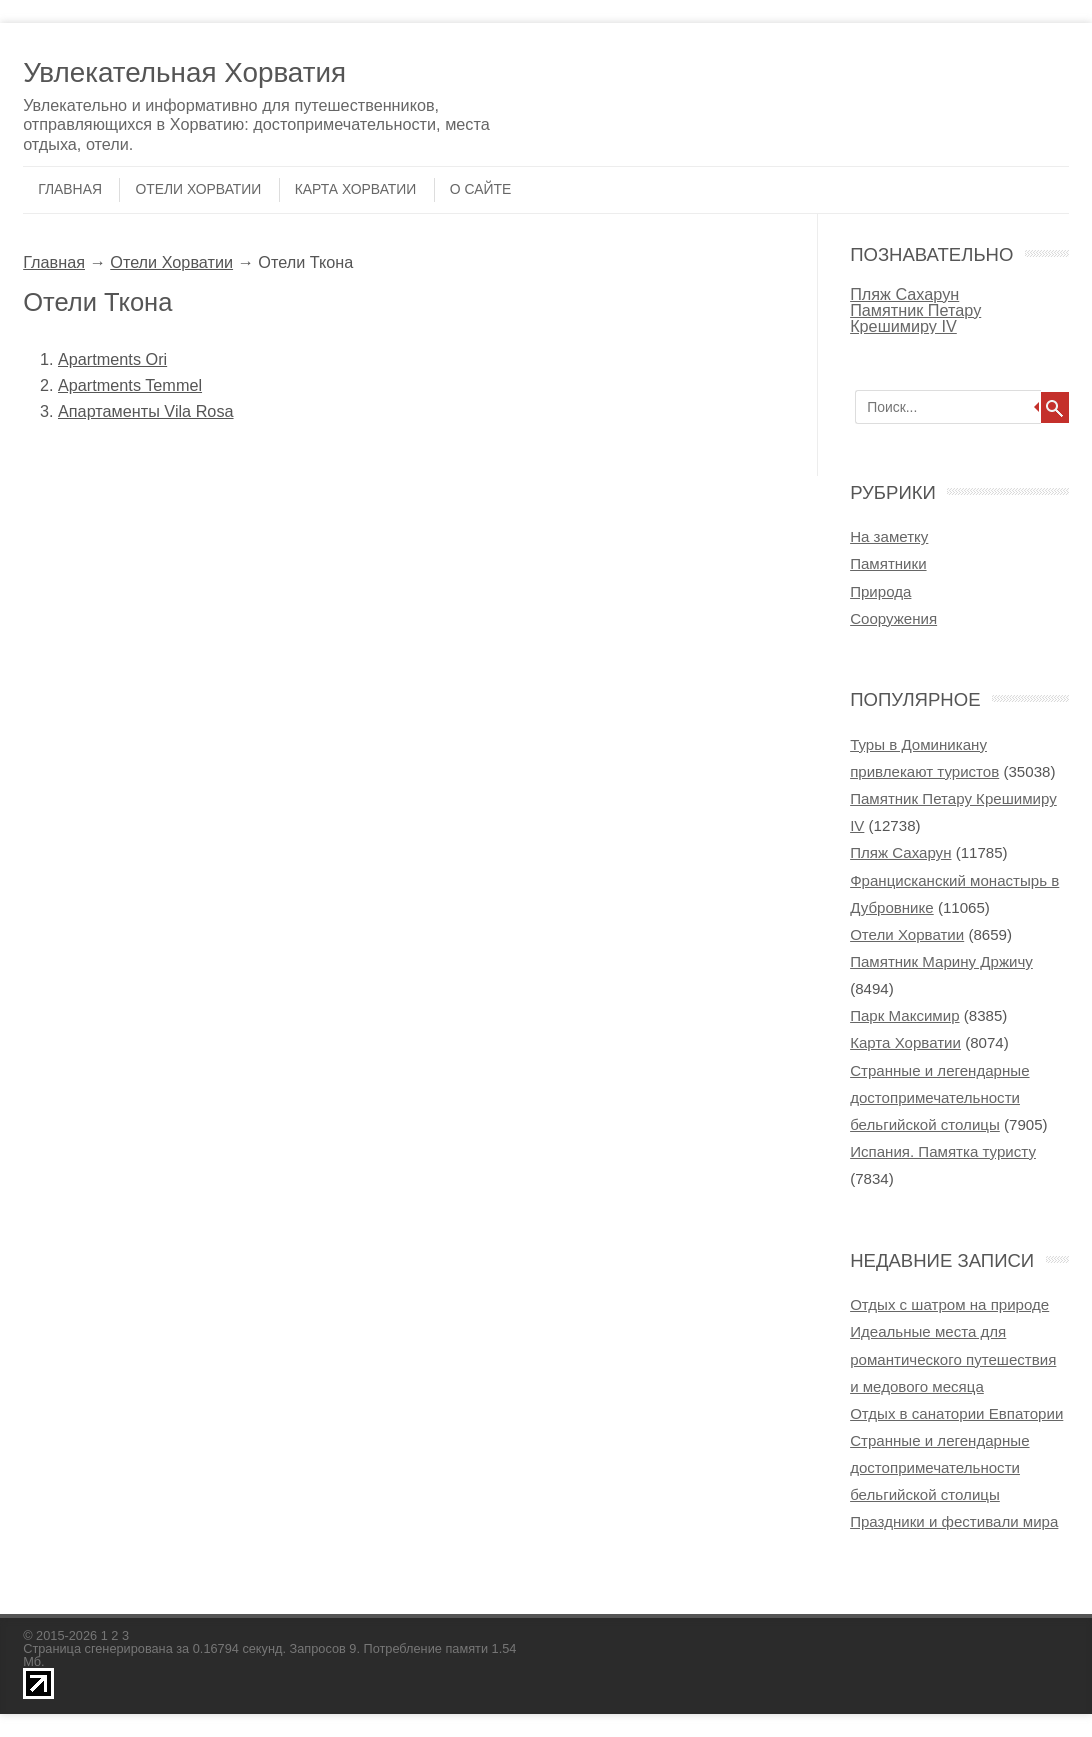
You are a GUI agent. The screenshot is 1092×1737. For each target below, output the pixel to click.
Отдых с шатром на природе (949, 1304)
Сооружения (893, 618)
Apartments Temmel (130, 385)
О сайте (480, 189)
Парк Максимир (904, 1015)
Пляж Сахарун (904, 294)
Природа (880, 591)
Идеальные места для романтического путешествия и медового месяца (953, 1358)
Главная (70, 189)
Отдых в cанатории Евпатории (956, 1413)
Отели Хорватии (198, 189)
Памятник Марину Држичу (941, 961)
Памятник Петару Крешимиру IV (915, 318)
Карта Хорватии (356, 189)
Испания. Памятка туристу (943, 1151)
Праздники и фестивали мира (954, 1521)
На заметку (889, 536)
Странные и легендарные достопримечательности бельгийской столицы (939, 1097)
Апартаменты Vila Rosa (146, 411)
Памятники (888, 563)
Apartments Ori (112, 359)
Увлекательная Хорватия (184, 72)
